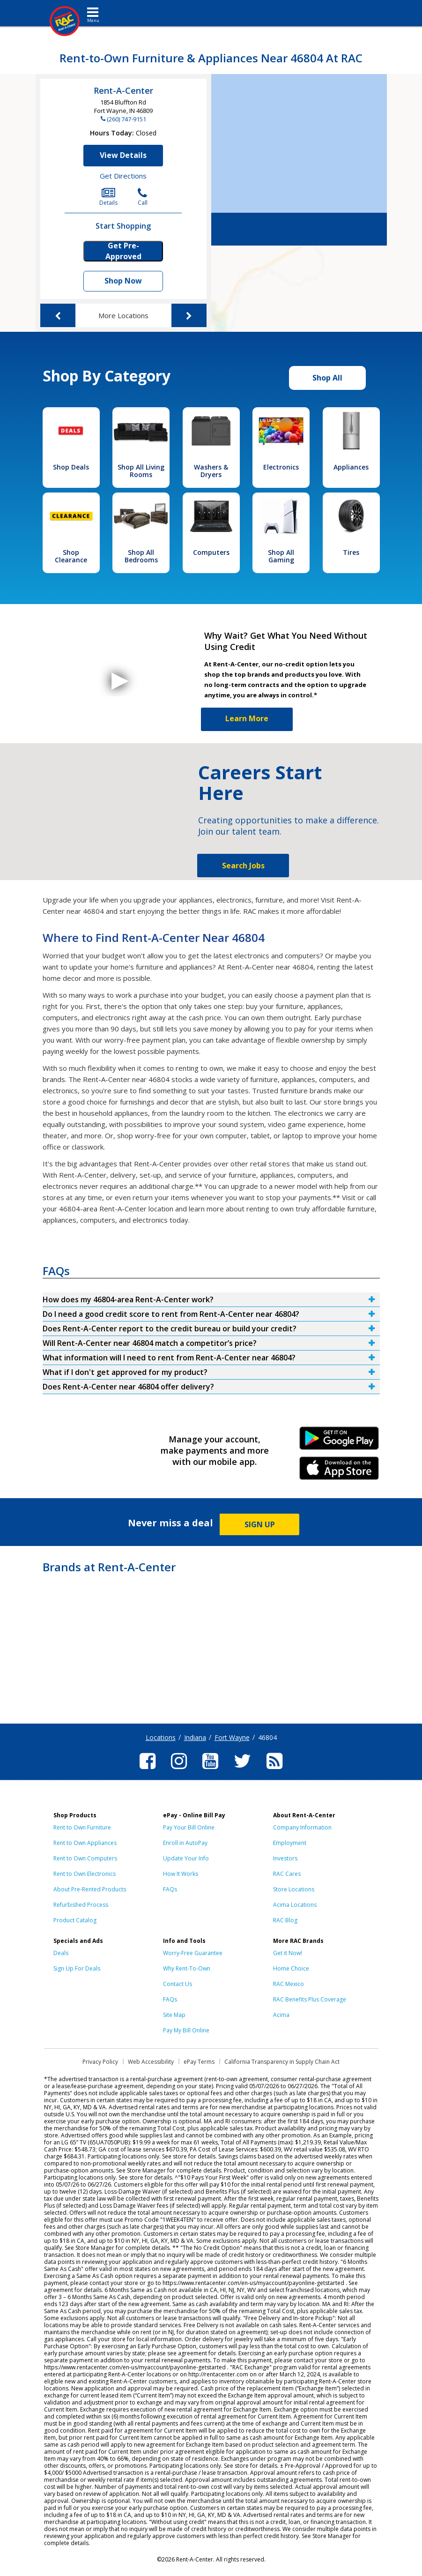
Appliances (351, 467)
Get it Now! (287, 1953)
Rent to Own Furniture (82, 1827)
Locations (161, 1737)
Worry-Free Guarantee (192, 1953)
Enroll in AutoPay (185, 1843)
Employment (289, 1843)
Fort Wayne (232, 1737)
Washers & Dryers (211, 471)
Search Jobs (243, 865)
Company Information (302, 1827)
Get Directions (123, 175)
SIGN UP (259, 1524)
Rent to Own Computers (85, 1858)
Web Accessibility (151, 2062)
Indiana (195, 1737)
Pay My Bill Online (186, 2030)
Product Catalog (74, 1920)
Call (143, 197)
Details (108, 197)
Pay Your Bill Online (189, 1827)
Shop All (327, 378)
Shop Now (123, 281)
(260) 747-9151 (126, 119)
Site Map (174, 2015)
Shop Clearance (71, 556)
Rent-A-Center (123, 90)
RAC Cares (287, 1874)
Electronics (281, 467)
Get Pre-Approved (123, 251)
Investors (285, 1858)
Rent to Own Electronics (84, 1874)
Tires (351, 552)
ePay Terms (199, 2062)
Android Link (339, 1441)
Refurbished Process (80, 1905)
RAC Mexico (288, 1984)
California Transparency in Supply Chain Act (282, 2062)
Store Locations (293, 1889)
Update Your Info (186, 1858)
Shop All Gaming (281, 556)
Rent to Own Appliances (85, 1843)
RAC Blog (285, 1920)
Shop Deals (71, 467)
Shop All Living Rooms (141, 471)
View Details (123, 155)
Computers (211, 552)
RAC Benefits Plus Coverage (309, 1999)
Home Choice (291, 1968)
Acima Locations (295, 1905)
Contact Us (177, 1984)
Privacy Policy (100, 2062)
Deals (60, 1953)
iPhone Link (339, 1471)
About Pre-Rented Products (89, 1889)
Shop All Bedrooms (141, 556)
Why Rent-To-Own (186, 1968)
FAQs (170, 1889)
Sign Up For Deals (76, 1968)
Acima (281, 2015)
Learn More (246, 718)
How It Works (180, 1874)
